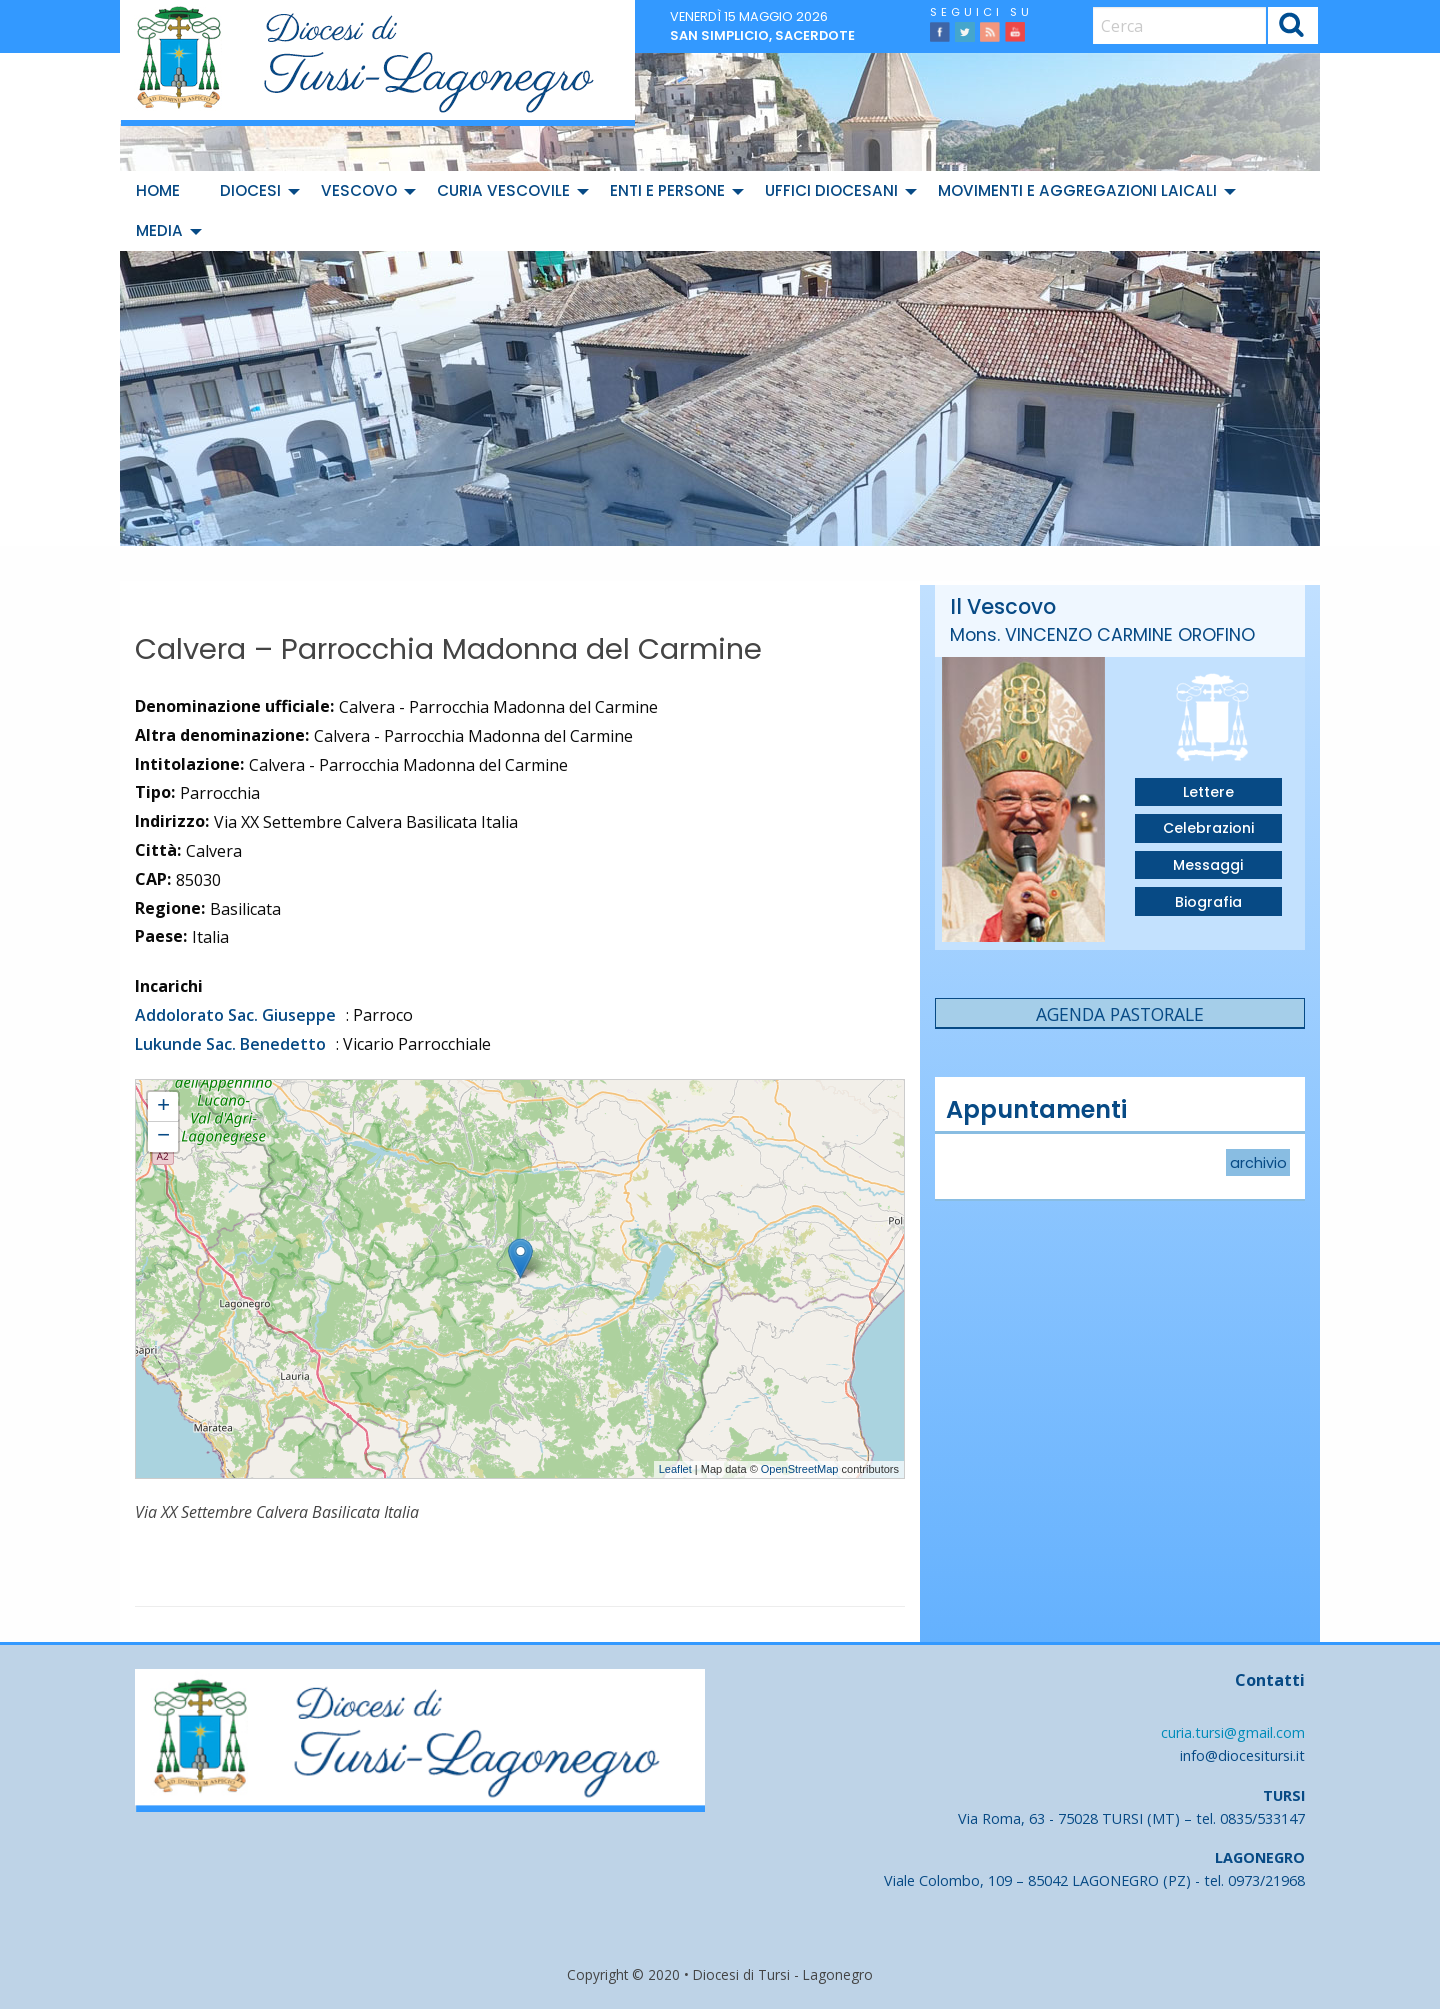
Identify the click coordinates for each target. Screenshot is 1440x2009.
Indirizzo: (172, 821)
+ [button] (163, 1107)
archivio (1258, 1162)
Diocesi (250, 190)
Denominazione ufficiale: (234, 706)
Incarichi (169, 986)
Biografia (1208, 902)
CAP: (153, 879)
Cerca (1292, 27)
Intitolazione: (189, 764)
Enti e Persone (667, 190)
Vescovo (359, 190)
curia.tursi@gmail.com (1233, 1732)
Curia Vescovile (503, 190)
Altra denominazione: (222, 735)
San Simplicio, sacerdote (762, 35)
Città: (158, 850)
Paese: (161, 936)
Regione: (170, 908)
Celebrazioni (1208, 828)
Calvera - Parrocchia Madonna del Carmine (251, 1089)
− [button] (163, 1137)
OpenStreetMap (800, 1469)
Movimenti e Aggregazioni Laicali (1077, 190)
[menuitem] (162, 191)
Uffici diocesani (831, 190)
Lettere (1208, 792)
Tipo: (155, 792)
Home (158, 190)
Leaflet (675, 1469)
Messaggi (1208, 865)
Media (159, 230)
